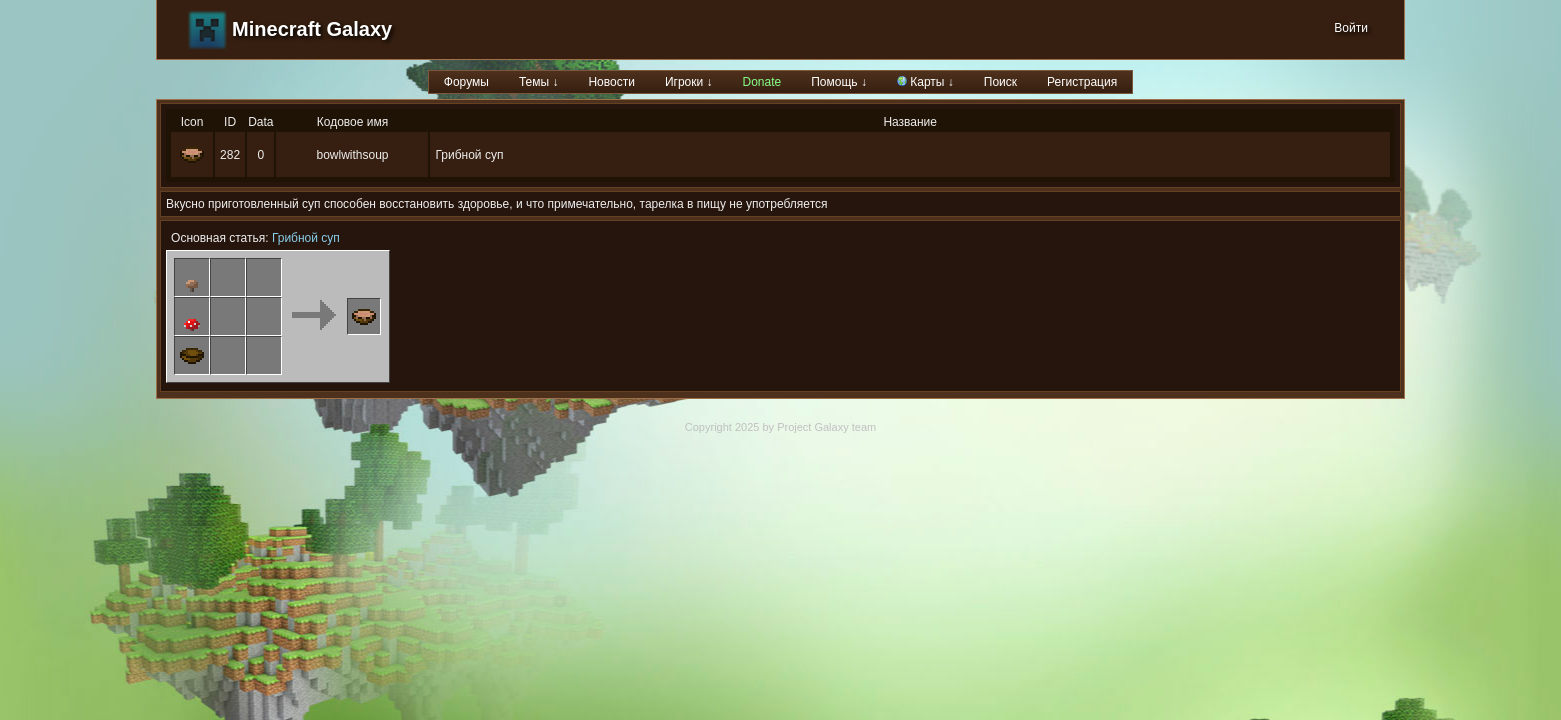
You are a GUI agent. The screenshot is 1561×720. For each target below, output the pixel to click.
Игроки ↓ (689, 82)
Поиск (1000, 82)
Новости (611, 82)
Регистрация (1082, 82)
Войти (1351, 28)
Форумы (466, 82)
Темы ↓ (539, 82)
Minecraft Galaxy (312, 29)
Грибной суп (306, 238)
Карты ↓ (925, 82)
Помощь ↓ (839, 82)
